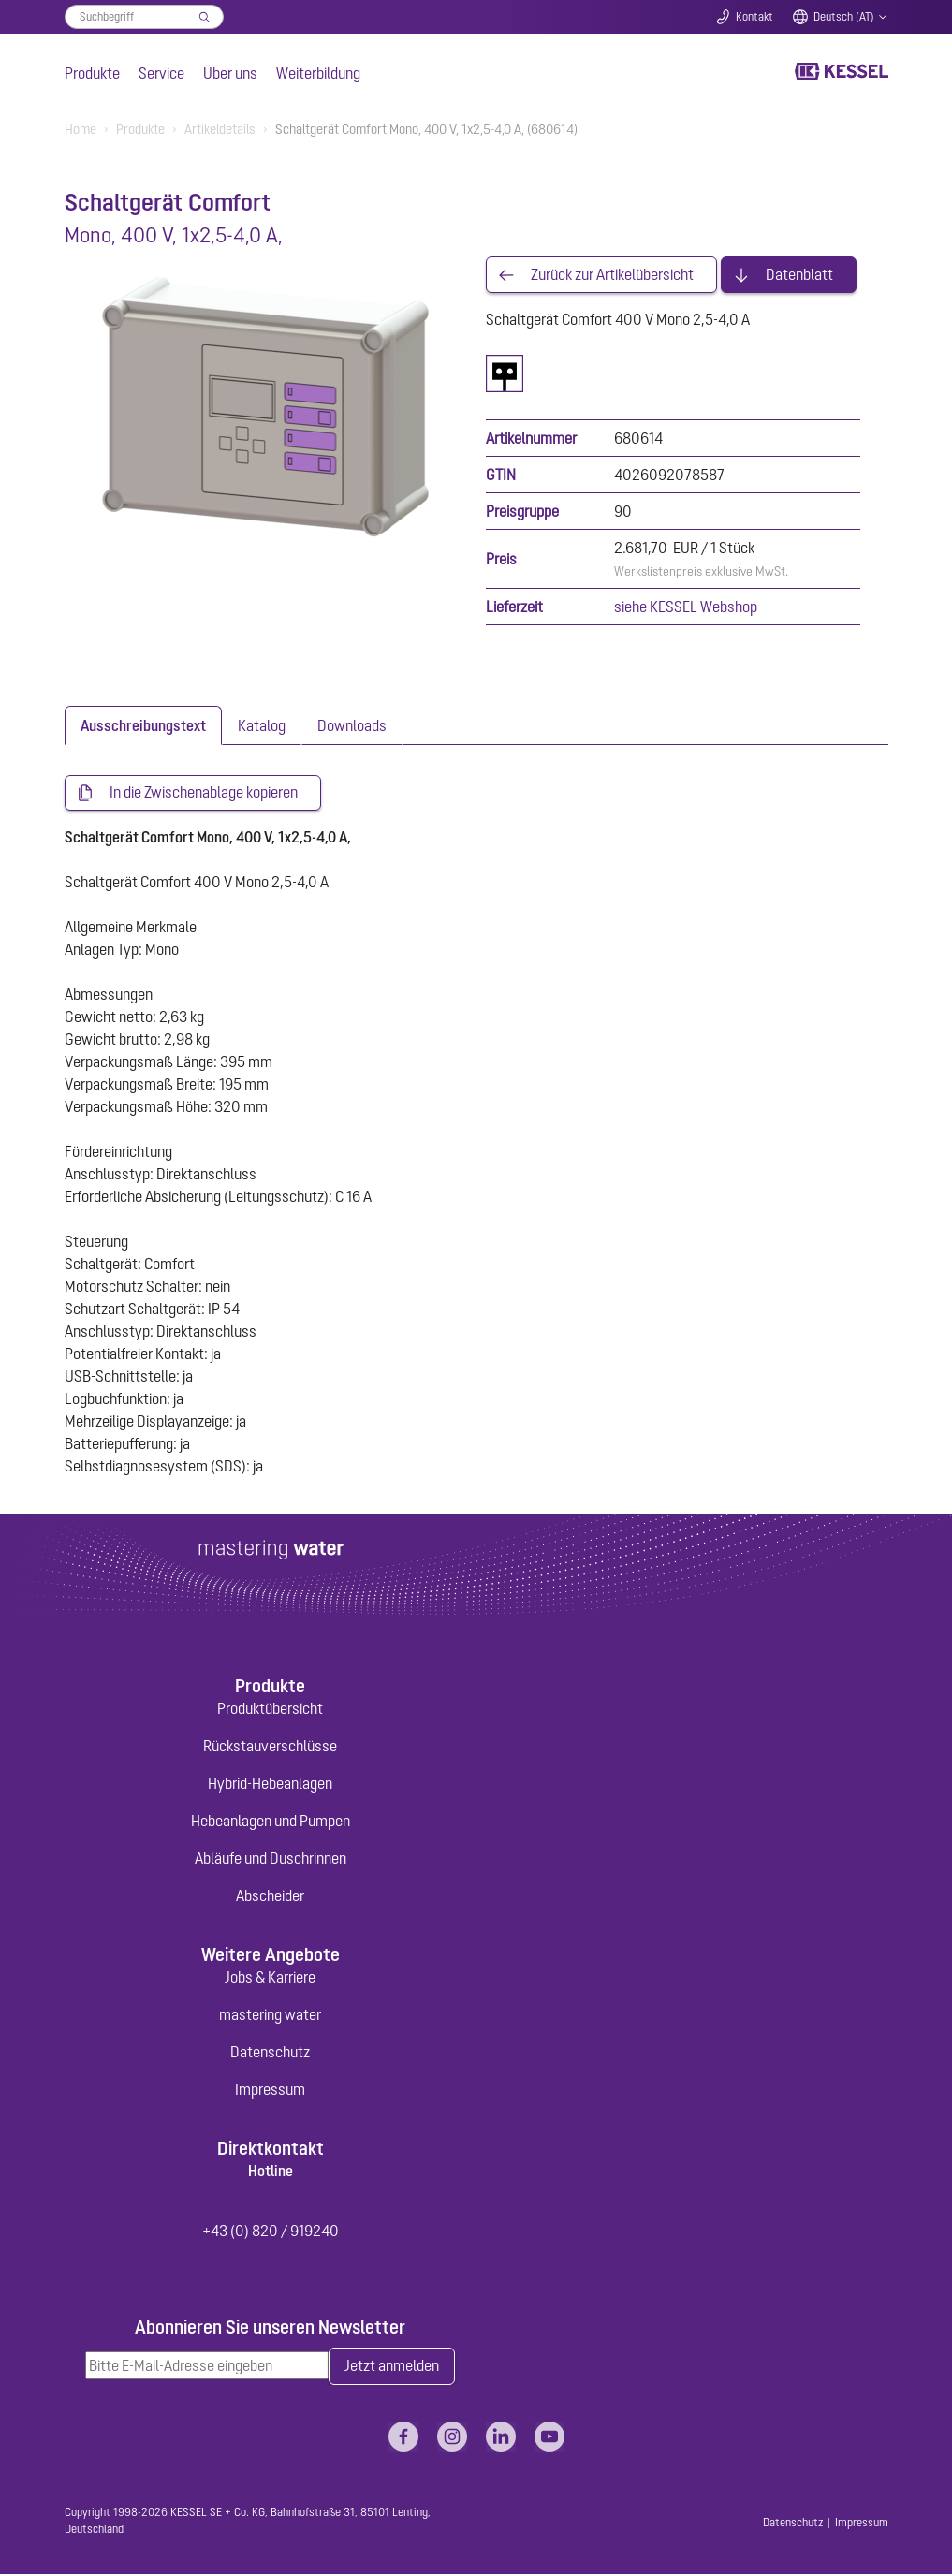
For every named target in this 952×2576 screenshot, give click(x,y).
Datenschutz (270, 2052)
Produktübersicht (270, 1709)
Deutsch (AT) (843, 16)
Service (161, 73)
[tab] (143, 726)
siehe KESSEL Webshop (685, 607)
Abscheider (270, 1896)
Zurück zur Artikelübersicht (612, 275)
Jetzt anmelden (391, 2367)
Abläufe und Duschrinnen (270, 1859)
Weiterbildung (318, 73)
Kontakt (754, 16)
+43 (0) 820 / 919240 (270, 2231)
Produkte (92, 73)
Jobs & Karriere (270, 1977)
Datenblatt (799, 275)
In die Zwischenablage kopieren (204, 793)
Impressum (270, 2090)
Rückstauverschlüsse (270, 1746)
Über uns (230, 73)
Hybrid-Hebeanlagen (270, 1784)
